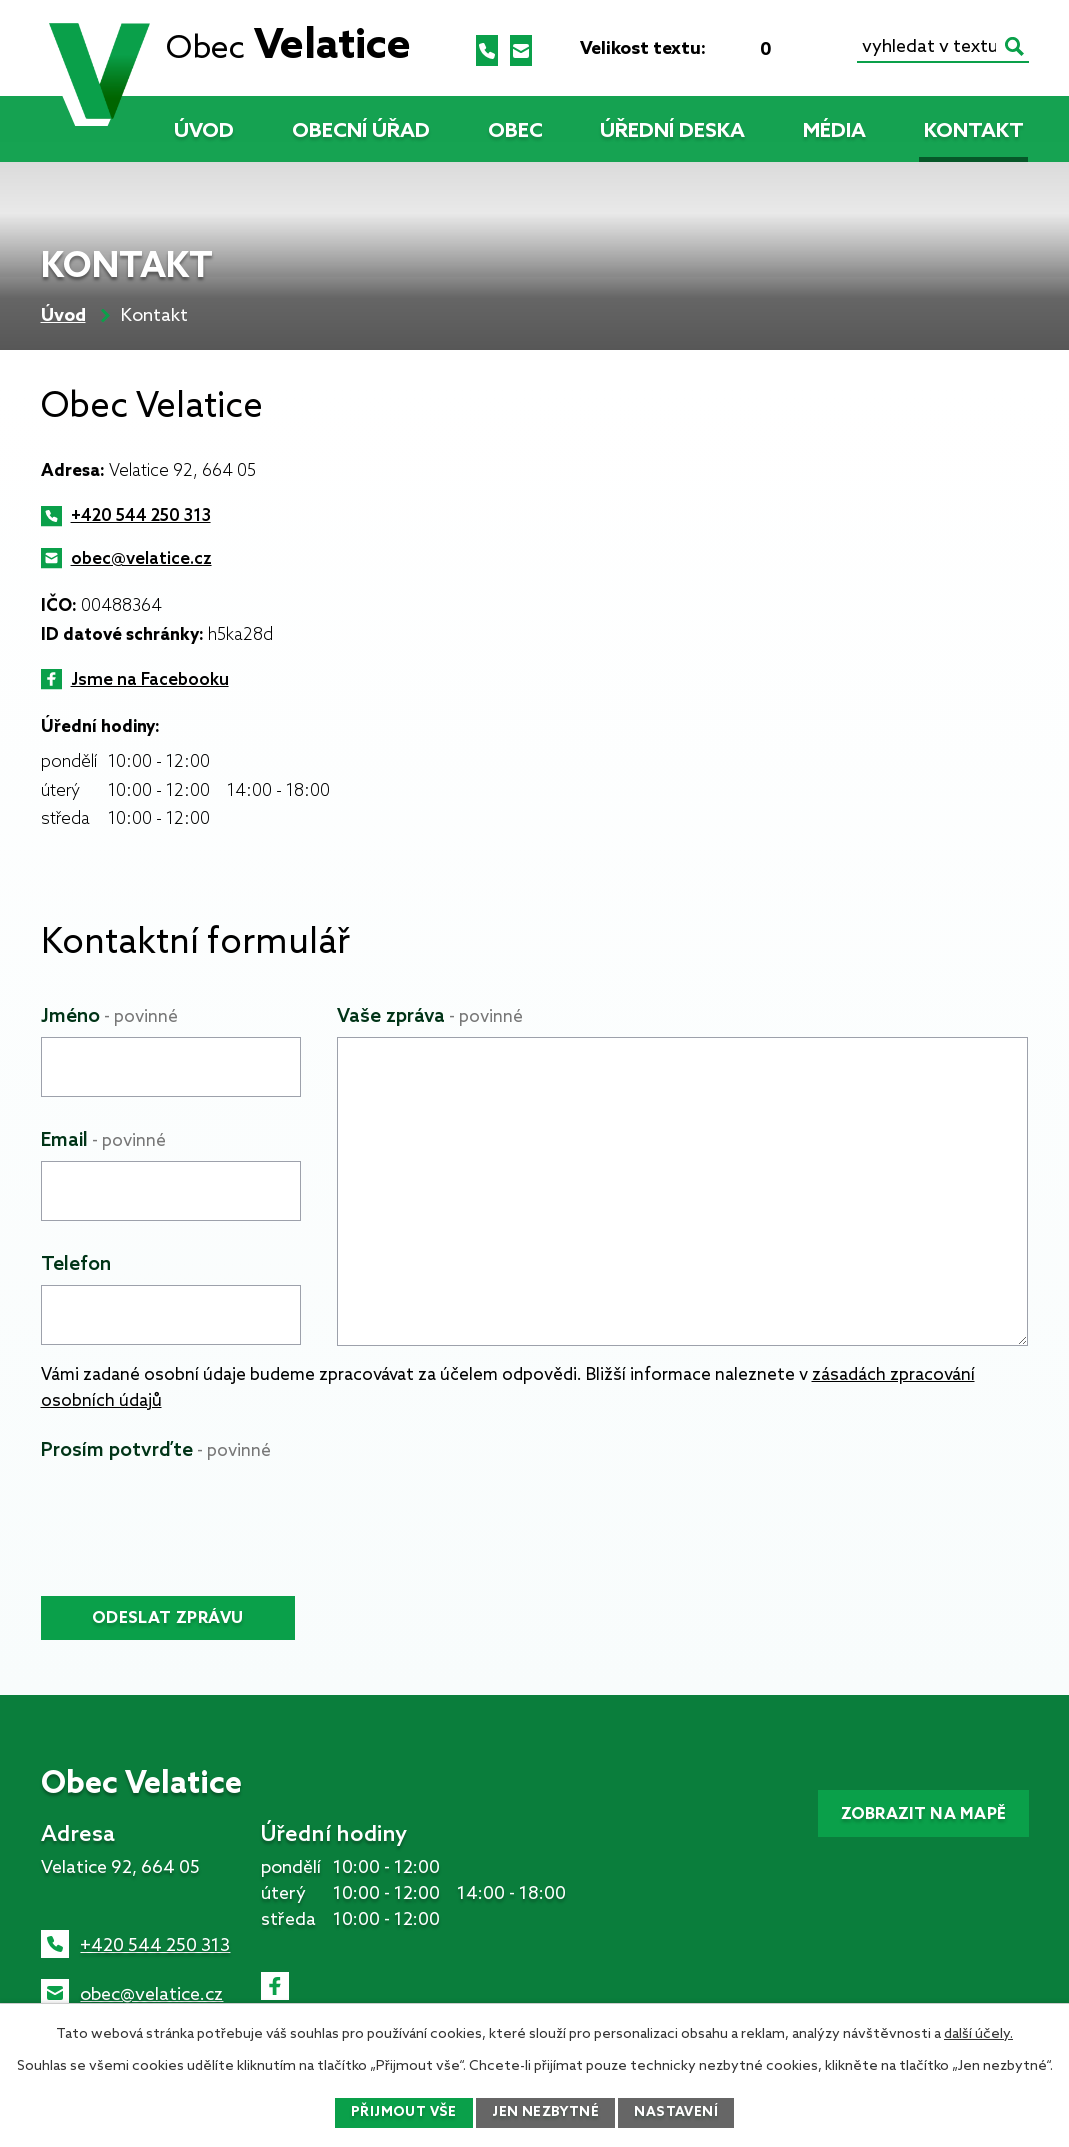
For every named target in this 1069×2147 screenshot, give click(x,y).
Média (834, 132)
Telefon (76, 1264)
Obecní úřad (361, 132)
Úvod (204, 132)
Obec (515, 132)
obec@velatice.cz (141, 559)
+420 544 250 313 (141, 516)
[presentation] (193, 1510)
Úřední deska (672, 132)
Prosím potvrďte (156, 1450)
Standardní (766, 49)
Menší (734, 49)
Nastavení (680, 2112)
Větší (798, 49)
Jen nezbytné (547, 2112)
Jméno (109, 1016)
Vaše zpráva (430, 1016)
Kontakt (974, 132)
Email (103, 1140)
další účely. (978, 2032)
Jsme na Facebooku (150, 680)
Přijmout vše (402, 2112)
